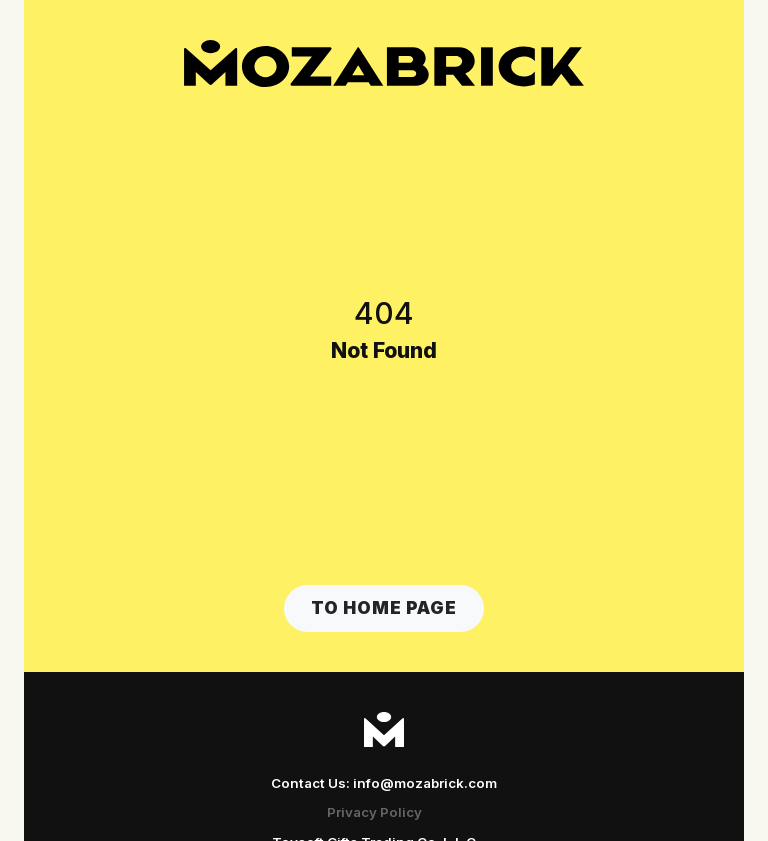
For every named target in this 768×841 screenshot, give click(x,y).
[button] (383, 608)
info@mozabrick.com (425, 783)
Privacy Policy (374, 812)
